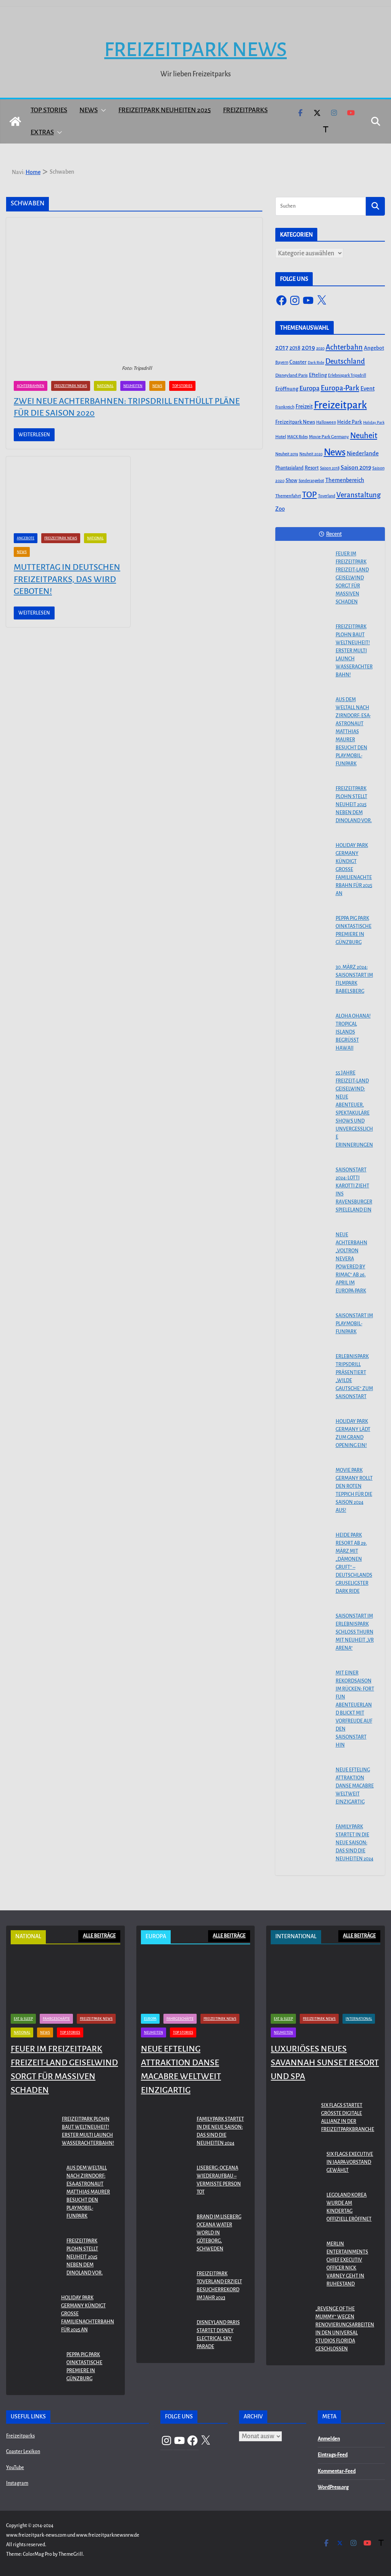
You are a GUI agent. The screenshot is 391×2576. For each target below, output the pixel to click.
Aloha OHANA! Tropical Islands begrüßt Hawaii (353, 1032)
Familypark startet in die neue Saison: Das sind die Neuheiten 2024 (354, 1842)
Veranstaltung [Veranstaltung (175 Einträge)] (358, 495)
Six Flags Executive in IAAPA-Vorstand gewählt (349, 2162)
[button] (102, 110)
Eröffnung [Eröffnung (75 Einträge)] (286, 389)
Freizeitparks (245, 110)
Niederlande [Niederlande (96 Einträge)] (363, 453)
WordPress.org (333, 2487)
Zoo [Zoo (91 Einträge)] (280, 509)
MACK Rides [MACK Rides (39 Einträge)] (297, 437)
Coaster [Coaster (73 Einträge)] (298, 362)
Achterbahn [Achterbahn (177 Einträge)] (344, 347)
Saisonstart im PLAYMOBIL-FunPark (354, 1323)
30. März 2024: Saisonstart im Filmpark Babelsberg (354, 979)
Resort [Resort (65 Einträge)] (312, 468)
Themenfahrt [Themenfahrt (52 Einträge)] (288, 496)
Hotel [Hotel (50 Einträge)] (280, 436)
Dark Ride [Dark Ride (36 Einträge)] (316, 362)
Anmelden (329, 2439)
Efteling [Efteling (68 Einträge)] (318, 375)
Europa (150, 2019)
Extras (42, 132)
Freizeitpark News (195, 49)
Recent (330, 534)
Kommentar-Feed (336, 2471)
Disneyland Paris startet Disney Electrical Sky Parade (218, 2334)
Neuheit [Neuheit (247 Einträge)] (363, 435)
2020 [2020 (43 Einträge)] (320, 348)
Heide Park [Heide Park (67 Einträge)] (349, 422)
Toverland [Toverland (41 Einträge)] (326, 496)
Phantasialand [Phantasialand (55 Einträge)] (289, 468)
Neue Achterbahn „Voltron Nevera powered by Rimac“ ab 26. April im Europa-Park (351, 1263)
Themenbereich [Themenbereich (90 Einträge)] (344, 480)
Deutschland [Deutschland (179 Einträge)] (345, 361)
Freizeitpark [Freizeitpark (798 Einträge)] (340, 405)
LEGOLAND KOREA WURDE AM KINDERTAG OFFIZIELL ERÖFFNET (349, 2207)
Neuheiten (132, 386)
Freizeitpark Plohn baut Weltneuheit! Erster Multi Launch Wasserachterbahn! (354, 650)
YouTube (15, 2467)
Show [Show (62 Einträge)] (291, 480)
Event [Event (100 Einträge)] (367, 389)
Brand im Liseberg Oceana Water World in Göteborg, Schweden (219, 2233)
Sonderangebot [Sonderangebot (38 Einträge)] (311, 481)
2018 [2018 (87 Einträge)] (295, 348)
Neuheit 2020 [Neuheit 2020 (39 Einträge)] (311, 454)
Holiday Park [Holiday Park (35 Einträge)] (374, 422)
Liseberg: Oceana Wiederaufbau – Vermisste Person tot (219, 2180)
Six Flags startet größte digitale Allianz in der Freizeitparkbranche (347, 2117)
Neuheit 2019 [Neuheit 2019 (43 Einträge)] (286, 454)
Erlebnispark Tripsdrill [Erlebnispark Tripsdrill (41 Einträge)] (347, 375)
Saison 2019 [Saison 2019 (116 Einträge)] (356, 467)
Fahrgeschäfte (56, 2019)
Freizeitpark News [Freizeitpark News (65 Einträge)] (295, 422)
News (88, 110)
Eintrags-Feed (332, 2455)
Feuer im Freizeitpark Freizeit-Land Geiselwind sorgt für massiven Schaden (352, 578)
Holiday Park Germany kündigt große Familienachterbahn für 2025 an (354, 869)
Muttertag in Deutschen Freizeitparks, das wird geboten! (67, 579)
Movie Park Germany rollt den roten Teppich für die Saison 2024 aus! (354, 1490)
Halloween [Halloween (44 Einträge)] (326, 422)
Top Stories (49, 110)
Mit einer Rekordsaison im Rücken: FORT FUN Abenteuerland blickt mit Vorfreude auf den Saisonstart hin (355, 1709)
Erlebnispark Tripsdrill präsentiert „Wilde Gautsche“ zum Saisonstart (354, 1376)
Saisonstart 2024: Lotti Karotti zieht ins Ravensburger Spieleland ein (354, 1190)
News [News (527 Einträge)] (335, 452)
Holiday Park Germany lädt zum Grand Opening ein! (353, 1433)
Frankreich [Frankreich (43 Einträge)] (284, 407)
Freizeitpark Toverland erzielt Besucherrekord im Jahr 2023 (219, 2285)
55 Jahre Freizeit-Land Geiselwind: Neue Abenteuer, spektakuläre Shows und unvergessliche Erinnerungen (354, 1109)
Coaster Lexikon (23, 2451)
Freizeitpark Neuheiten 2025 (164, 110)
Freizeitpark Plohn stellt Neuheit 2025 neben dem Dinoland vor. (354, 804)
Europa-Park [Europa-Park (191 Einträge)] (340, 388)
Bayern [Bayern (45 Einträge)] (281, 362)
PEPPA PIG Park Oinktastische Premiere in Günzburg (354, 930)
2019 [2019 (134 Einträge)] (308, 347)
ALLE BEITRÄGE (99, 1936)
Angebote (25, 538)
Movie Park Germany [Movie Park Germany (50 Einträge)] (329, 436)
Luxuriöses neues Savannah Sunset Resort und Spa (325, 2062)
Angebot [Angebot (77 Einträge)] (374, 348)
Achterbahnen (30, 386)
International (359, 2019)
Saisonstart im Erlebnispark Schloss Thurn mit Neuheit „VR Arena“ (355, 1632)
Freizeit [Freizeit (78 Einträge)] (304, 407)
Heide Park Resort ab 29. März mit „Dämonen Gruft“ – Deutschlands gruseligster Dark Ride (354, 1563)
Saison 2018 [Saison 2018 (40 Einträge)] (329, 468)
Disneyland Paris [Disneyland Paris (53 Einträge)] (291, 375)
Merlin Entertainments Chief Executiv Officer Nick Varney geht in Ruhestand (347, 2264)
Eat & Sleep (23, 2019)
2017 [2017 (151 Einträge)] (281, 347)
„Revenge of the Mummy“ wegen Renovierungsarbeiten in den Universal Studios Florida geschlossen (344, 2329)
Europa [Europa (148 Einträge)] (309, 388)
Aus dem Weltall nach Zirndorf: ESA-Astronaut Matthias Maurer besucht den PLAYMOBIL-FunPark (353, 731)
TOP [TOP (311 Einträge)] (309, 494)
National (105, 386)
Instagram (17, 2483)
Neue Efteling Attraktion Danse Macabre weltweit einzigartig (355, 1786)
